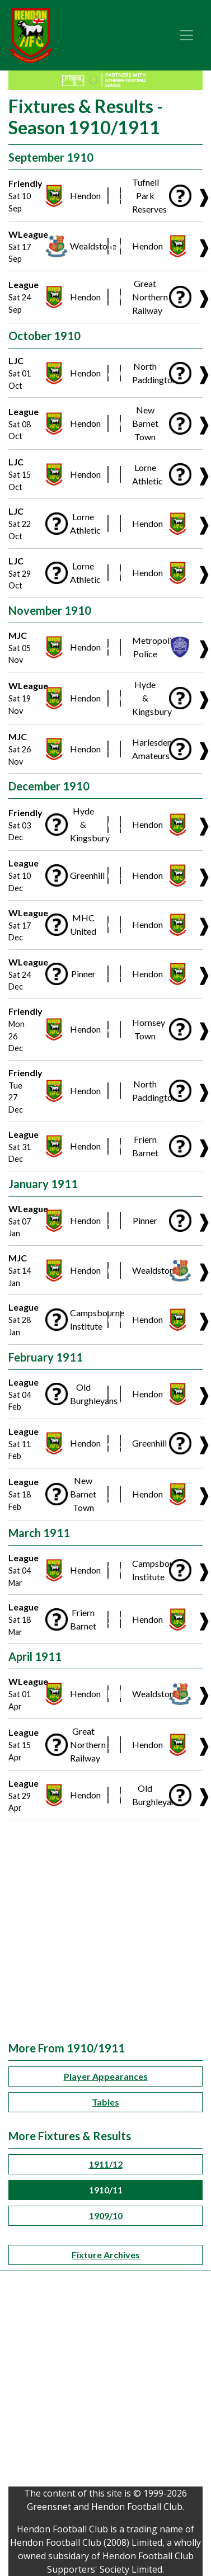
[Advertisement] (105, 1931)
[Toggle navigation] (186, 35)
